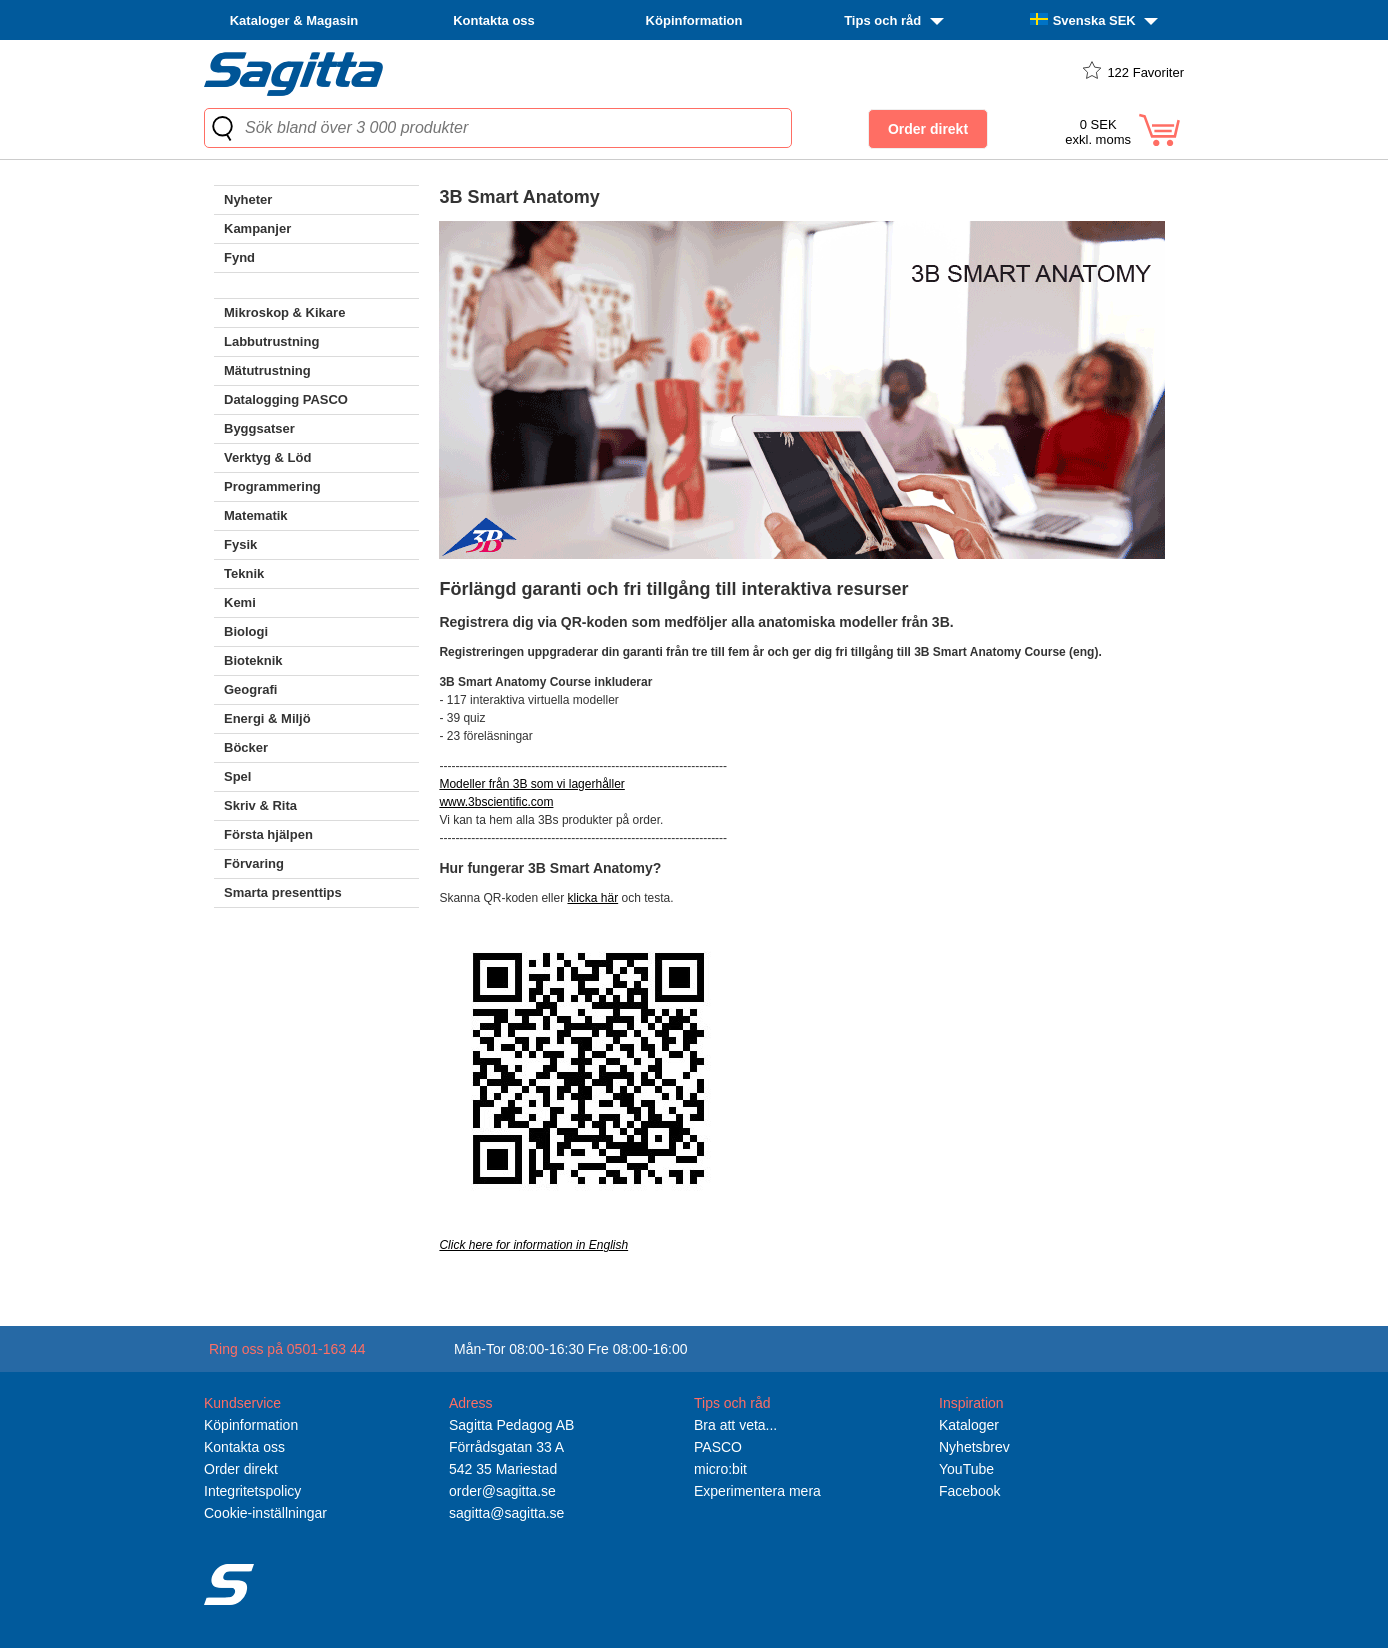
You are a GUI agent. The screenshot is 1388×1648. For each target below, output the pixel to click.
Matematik (256, 515)
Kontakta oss (494, 20)
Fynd (239, 257)
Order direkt (241, 1469)
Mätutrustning (267, 370)
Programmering (272, 486)
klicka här (592, 898)
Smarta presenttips (283, 892)
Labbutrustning (271, 341)
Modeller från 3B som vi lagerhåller (531, 784)
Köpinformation (694, 20)
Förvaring (254, 863)
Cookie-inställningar (265, 1513)
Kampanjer (257, 228)
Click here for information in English (533, 1245)
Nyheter (248, 199)
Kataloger (969, 1425)
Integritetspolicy (252, 1491)
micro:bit (720, 1469)
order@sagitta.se (502, 1491)
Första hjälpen (268, 834)
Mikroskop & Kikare (284, 312)
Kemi (240, 602)
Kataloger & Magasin (294, 20)
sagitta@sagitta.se (506, 1513)
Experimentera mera (757, 1491)
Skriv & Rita (260, 805)
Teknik (244, 573)
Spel (237, 776)
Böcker (246, 747)
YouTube (966, 1469)
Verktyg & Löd (267, 457)
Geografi (250, 689)
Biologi (246, 631)
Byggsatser (259, 428)
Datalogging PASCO (286, 399)
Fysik (240, 544)
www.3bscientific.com (496, 802)
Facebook (969, 1491)
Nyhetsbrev (974, 1447)
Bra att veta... (735, 1425)
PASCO (718, 1447)
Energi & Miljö (267, 718)
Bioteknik (253, 660)
